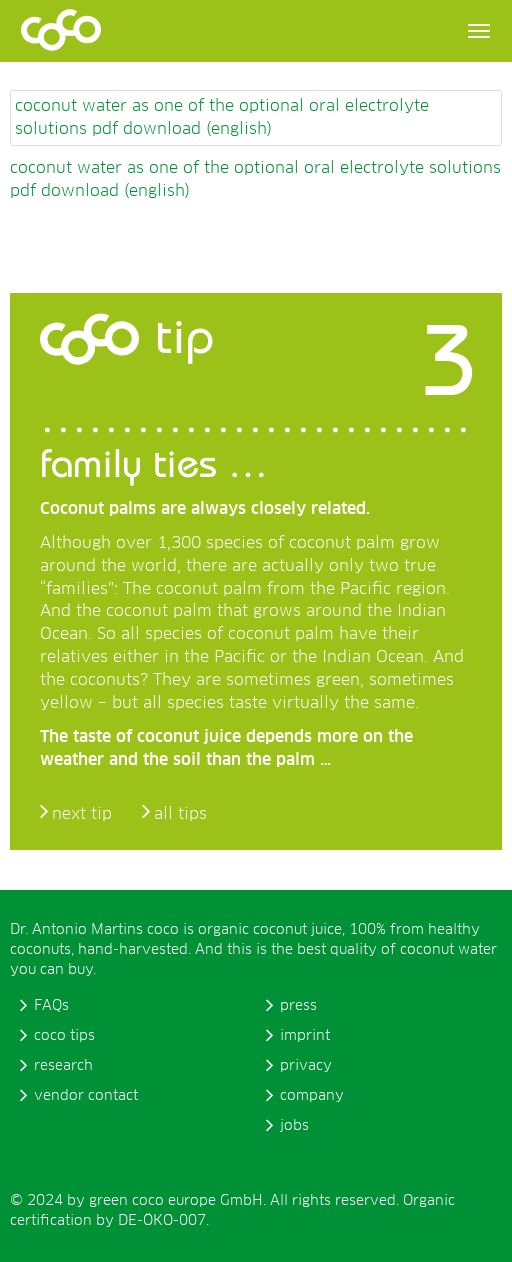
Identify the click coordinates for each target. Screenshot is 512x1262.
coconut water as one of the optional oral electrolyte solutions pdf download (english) (222, 117)
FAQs (51, 1006)
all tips (180, 814)
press (298, 1006)
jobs (294, 1126)
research (63, 1066)
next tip (82, 814)
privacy (306, 1066)
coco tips (64, 1036)
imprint (305, 1036)
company (312, 1096)
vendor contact (86, 1096)
